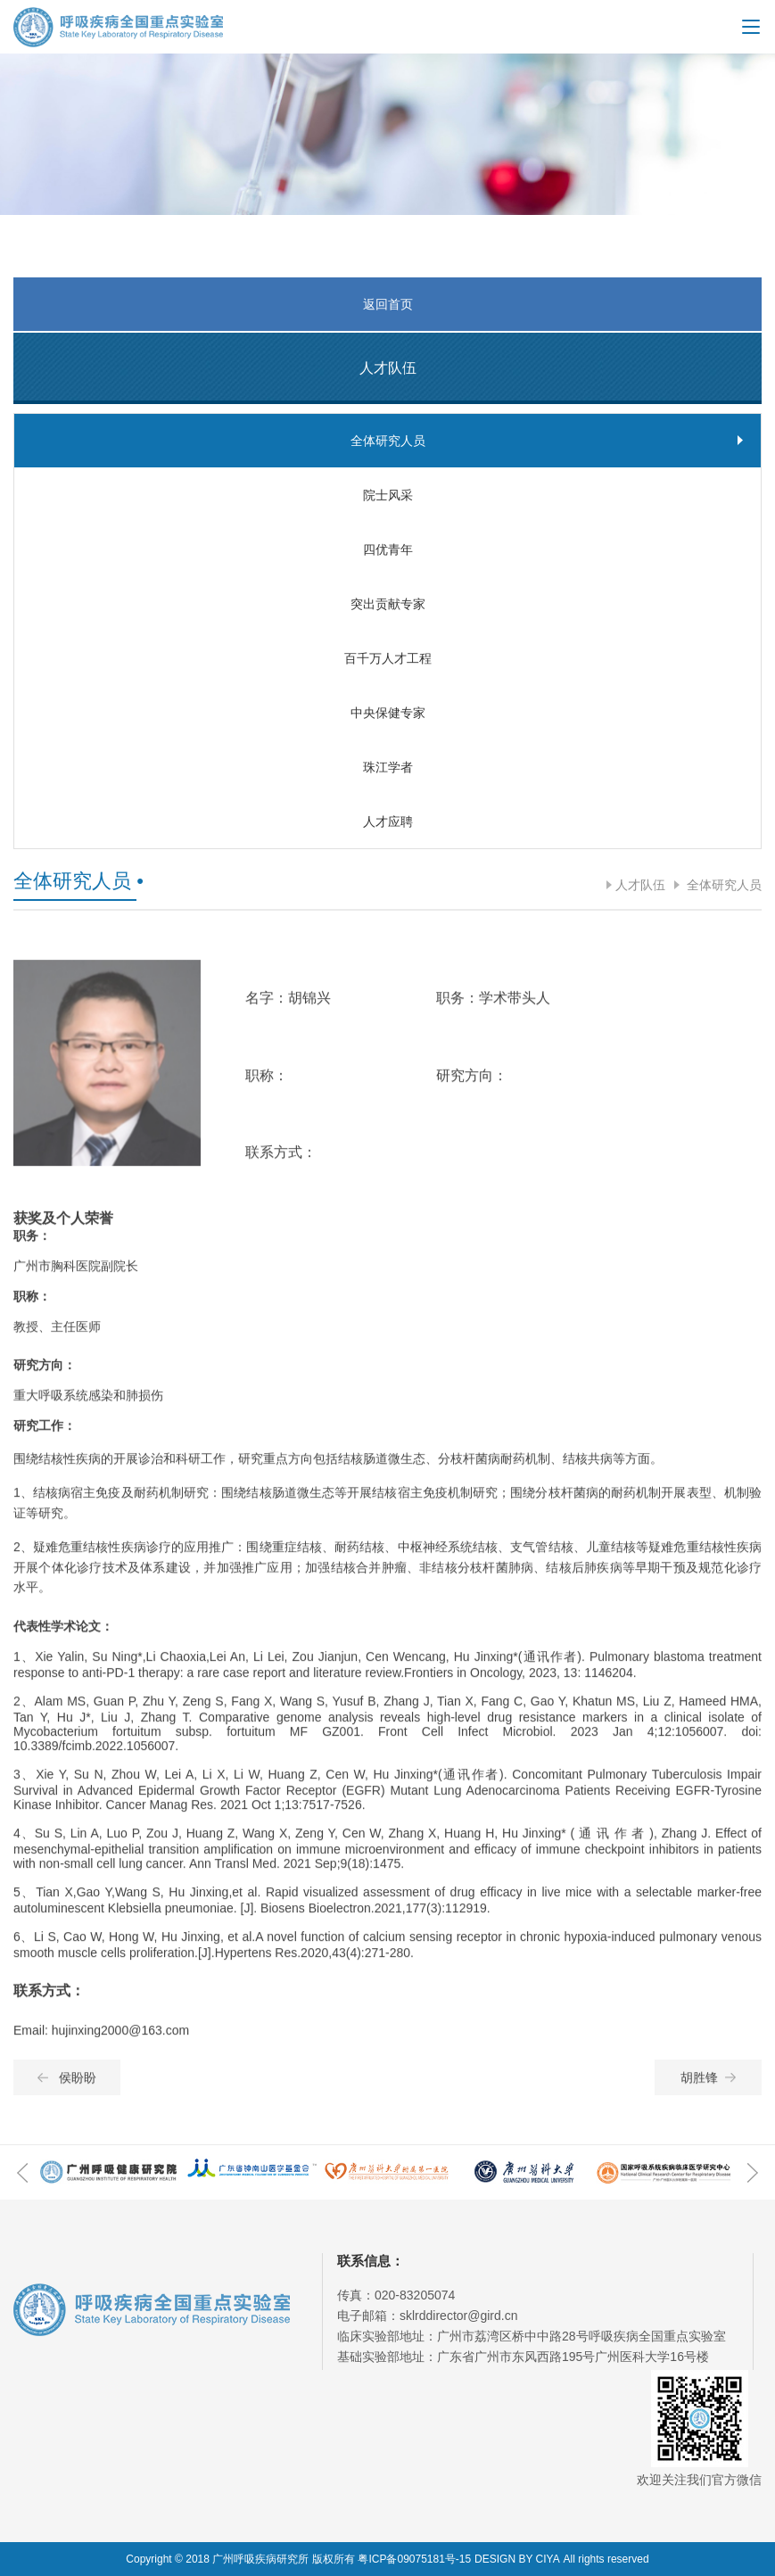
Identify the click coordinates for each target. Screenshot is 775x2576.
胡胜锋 (708, 2091)
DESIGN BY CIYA (517, 2559)
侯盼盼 (66, 2091)
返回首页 (388, 304)
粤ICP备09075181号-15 (414, 2559)
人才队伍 (640, 885)
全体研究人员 (722, 885)
